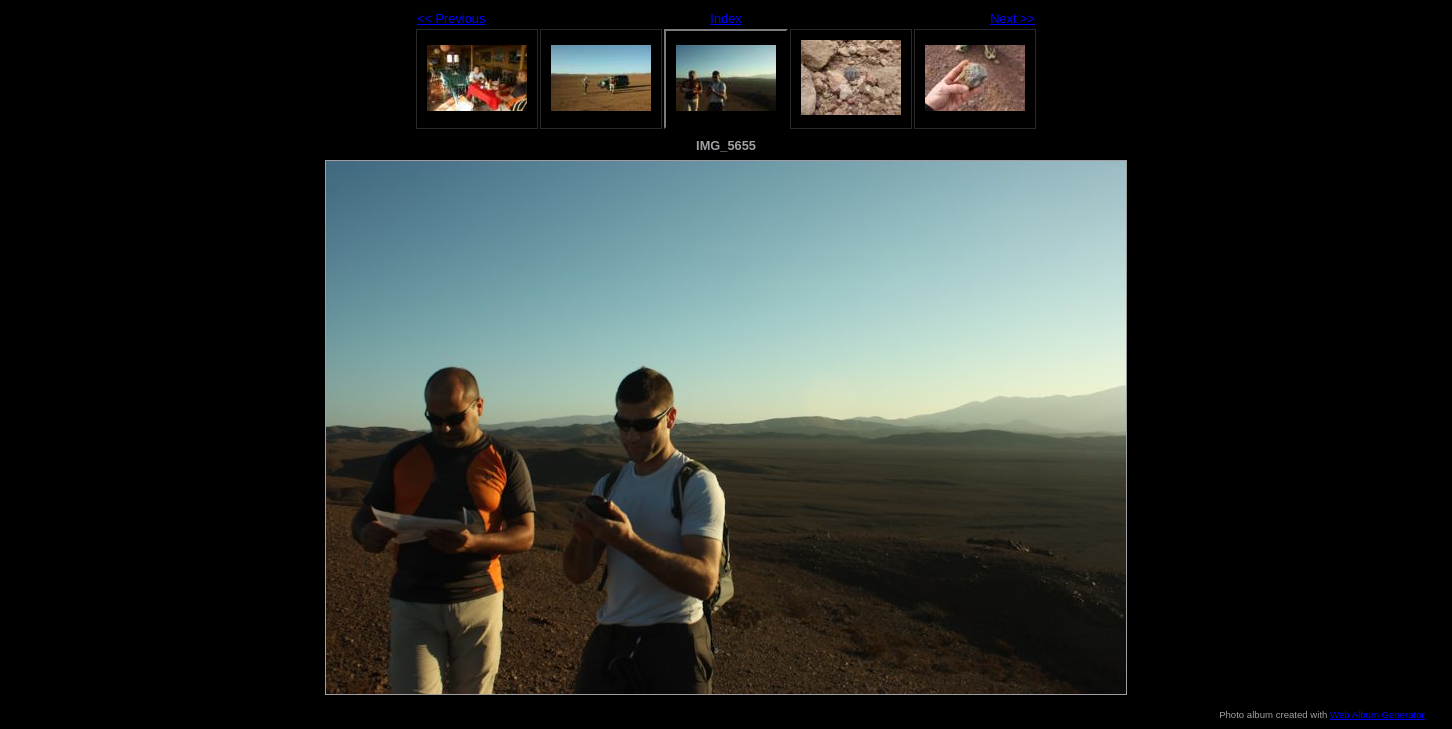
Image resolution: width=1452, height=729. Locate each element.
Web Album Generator (1377, 714)
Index (725, 18)
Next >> (1012, 18)
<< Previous (451, 18)
